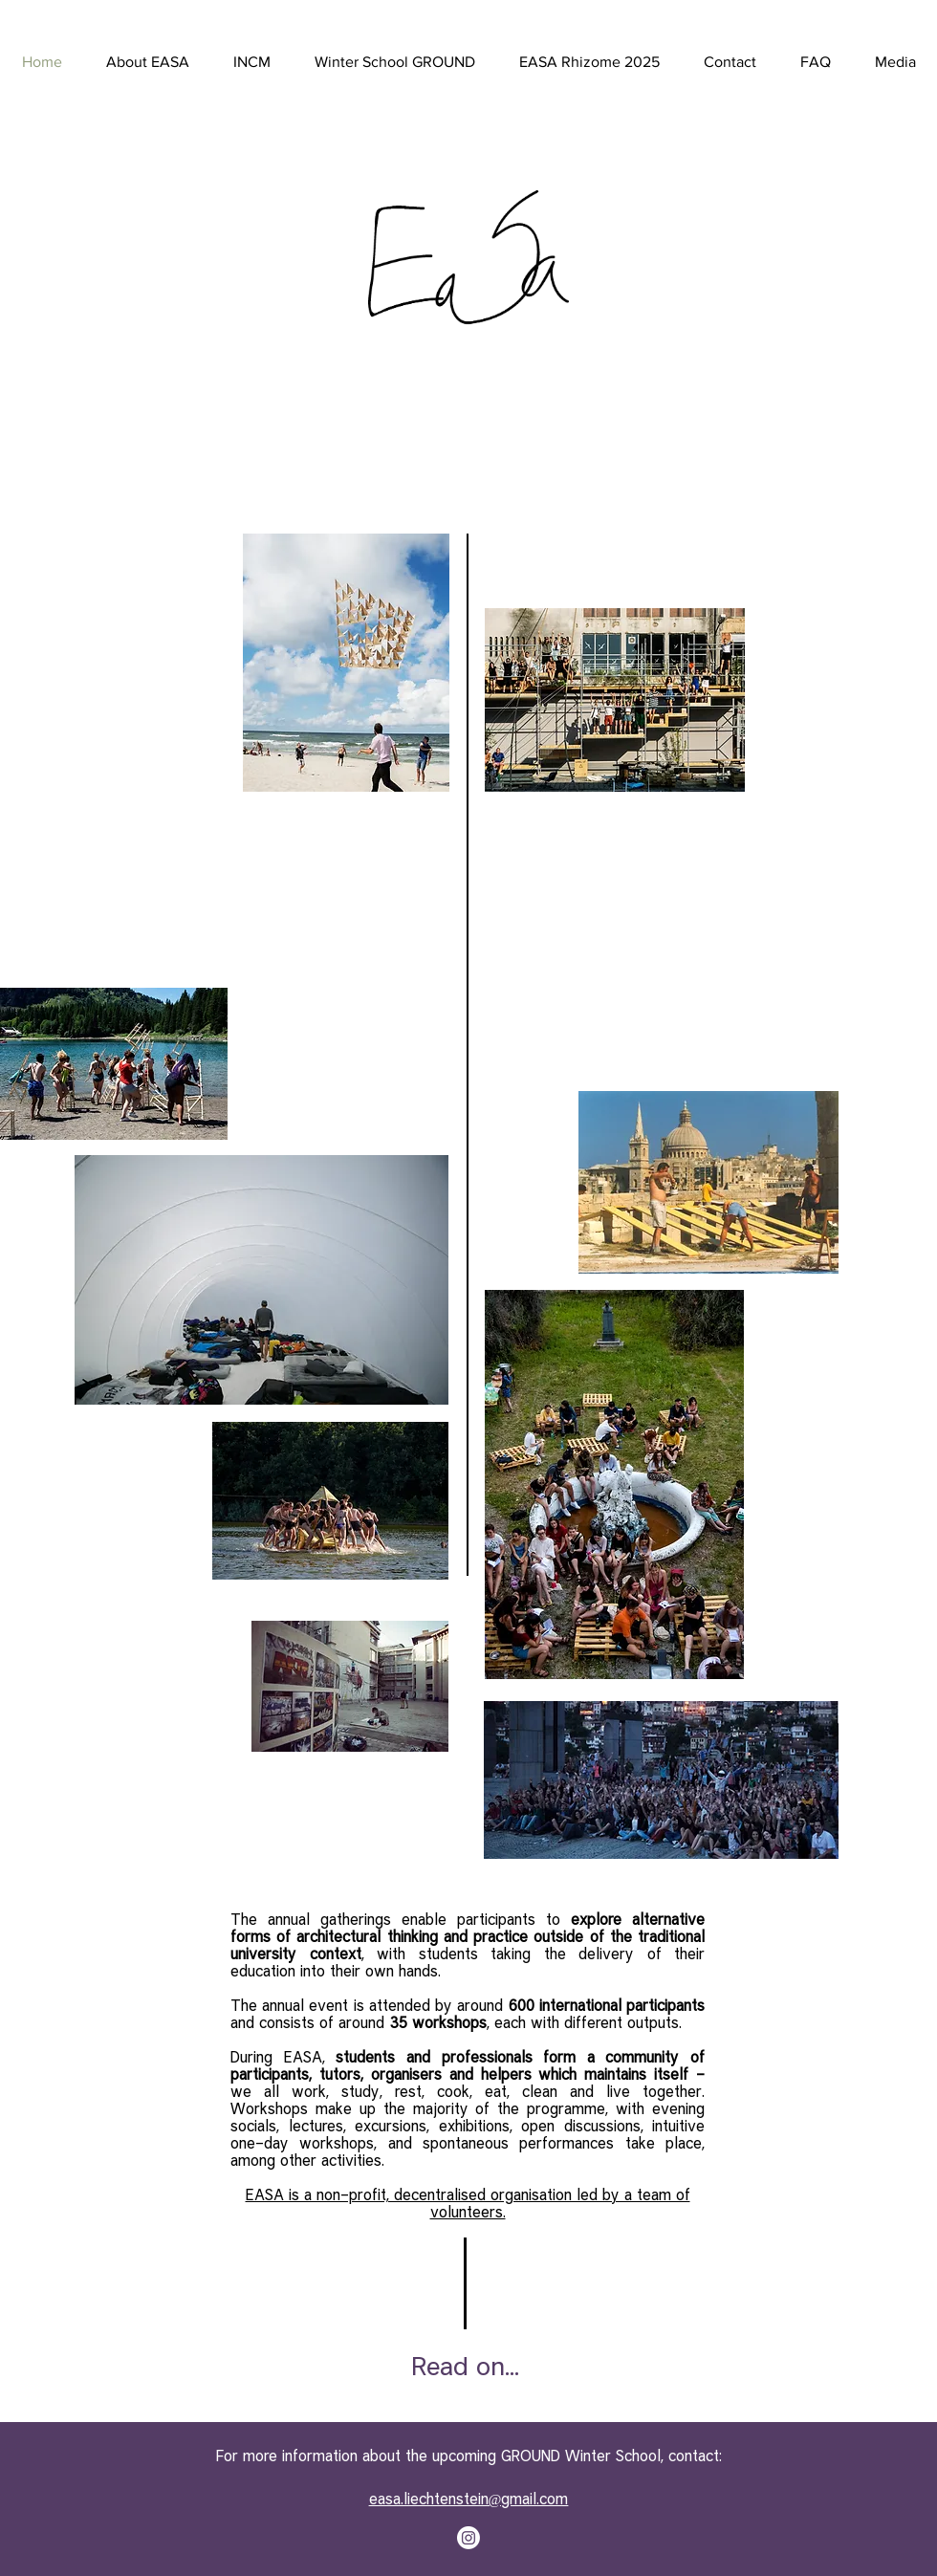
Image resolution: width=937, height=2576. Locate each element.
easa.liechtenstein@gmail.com (469, 2498)
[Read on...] (465, 2366)
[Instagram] (468, 2537)
